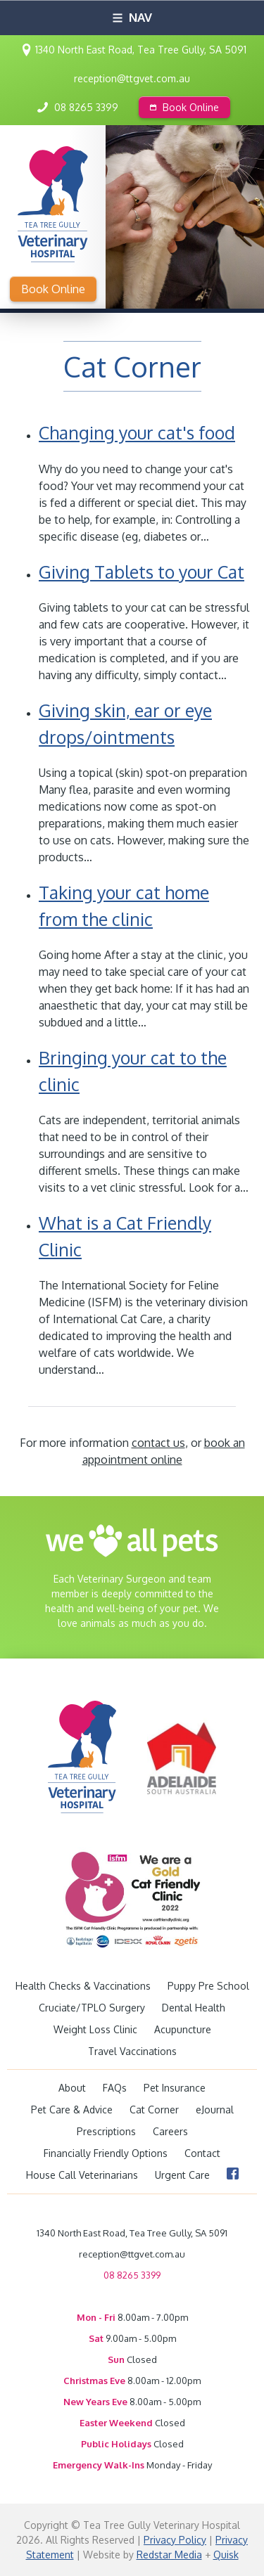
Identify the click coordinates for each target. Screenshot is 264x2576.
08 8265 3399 (86, 107)
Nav (132, 17)
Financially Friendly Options (106, 2153)
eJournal (215, 2109)
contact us (158, 1443)
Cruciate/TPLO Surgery (92, 2008)
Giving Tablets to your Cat (141, 571)
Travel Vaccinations (132, 2051)
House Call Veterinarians (82, 2175)
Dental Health (193, 2008)
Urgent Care (182, 2175)
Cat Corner (154, 2109)
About (72, 2088)
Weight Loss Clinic (95, 2029)
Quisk (226, 2555)
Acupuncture (182, 2029)
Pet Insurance (175, 2088)
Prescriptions (106, 2131)
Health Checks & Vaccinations (83, 1986)
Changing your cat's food (137, 432)
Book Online (184, 107)
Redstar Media (169, 2555)
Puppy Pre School (208, 1986)
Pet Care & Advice (72, 2109)
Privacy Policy (175, 2540)
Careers (170, 2131)
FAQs (115, 2088)
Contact (202, 2153)
